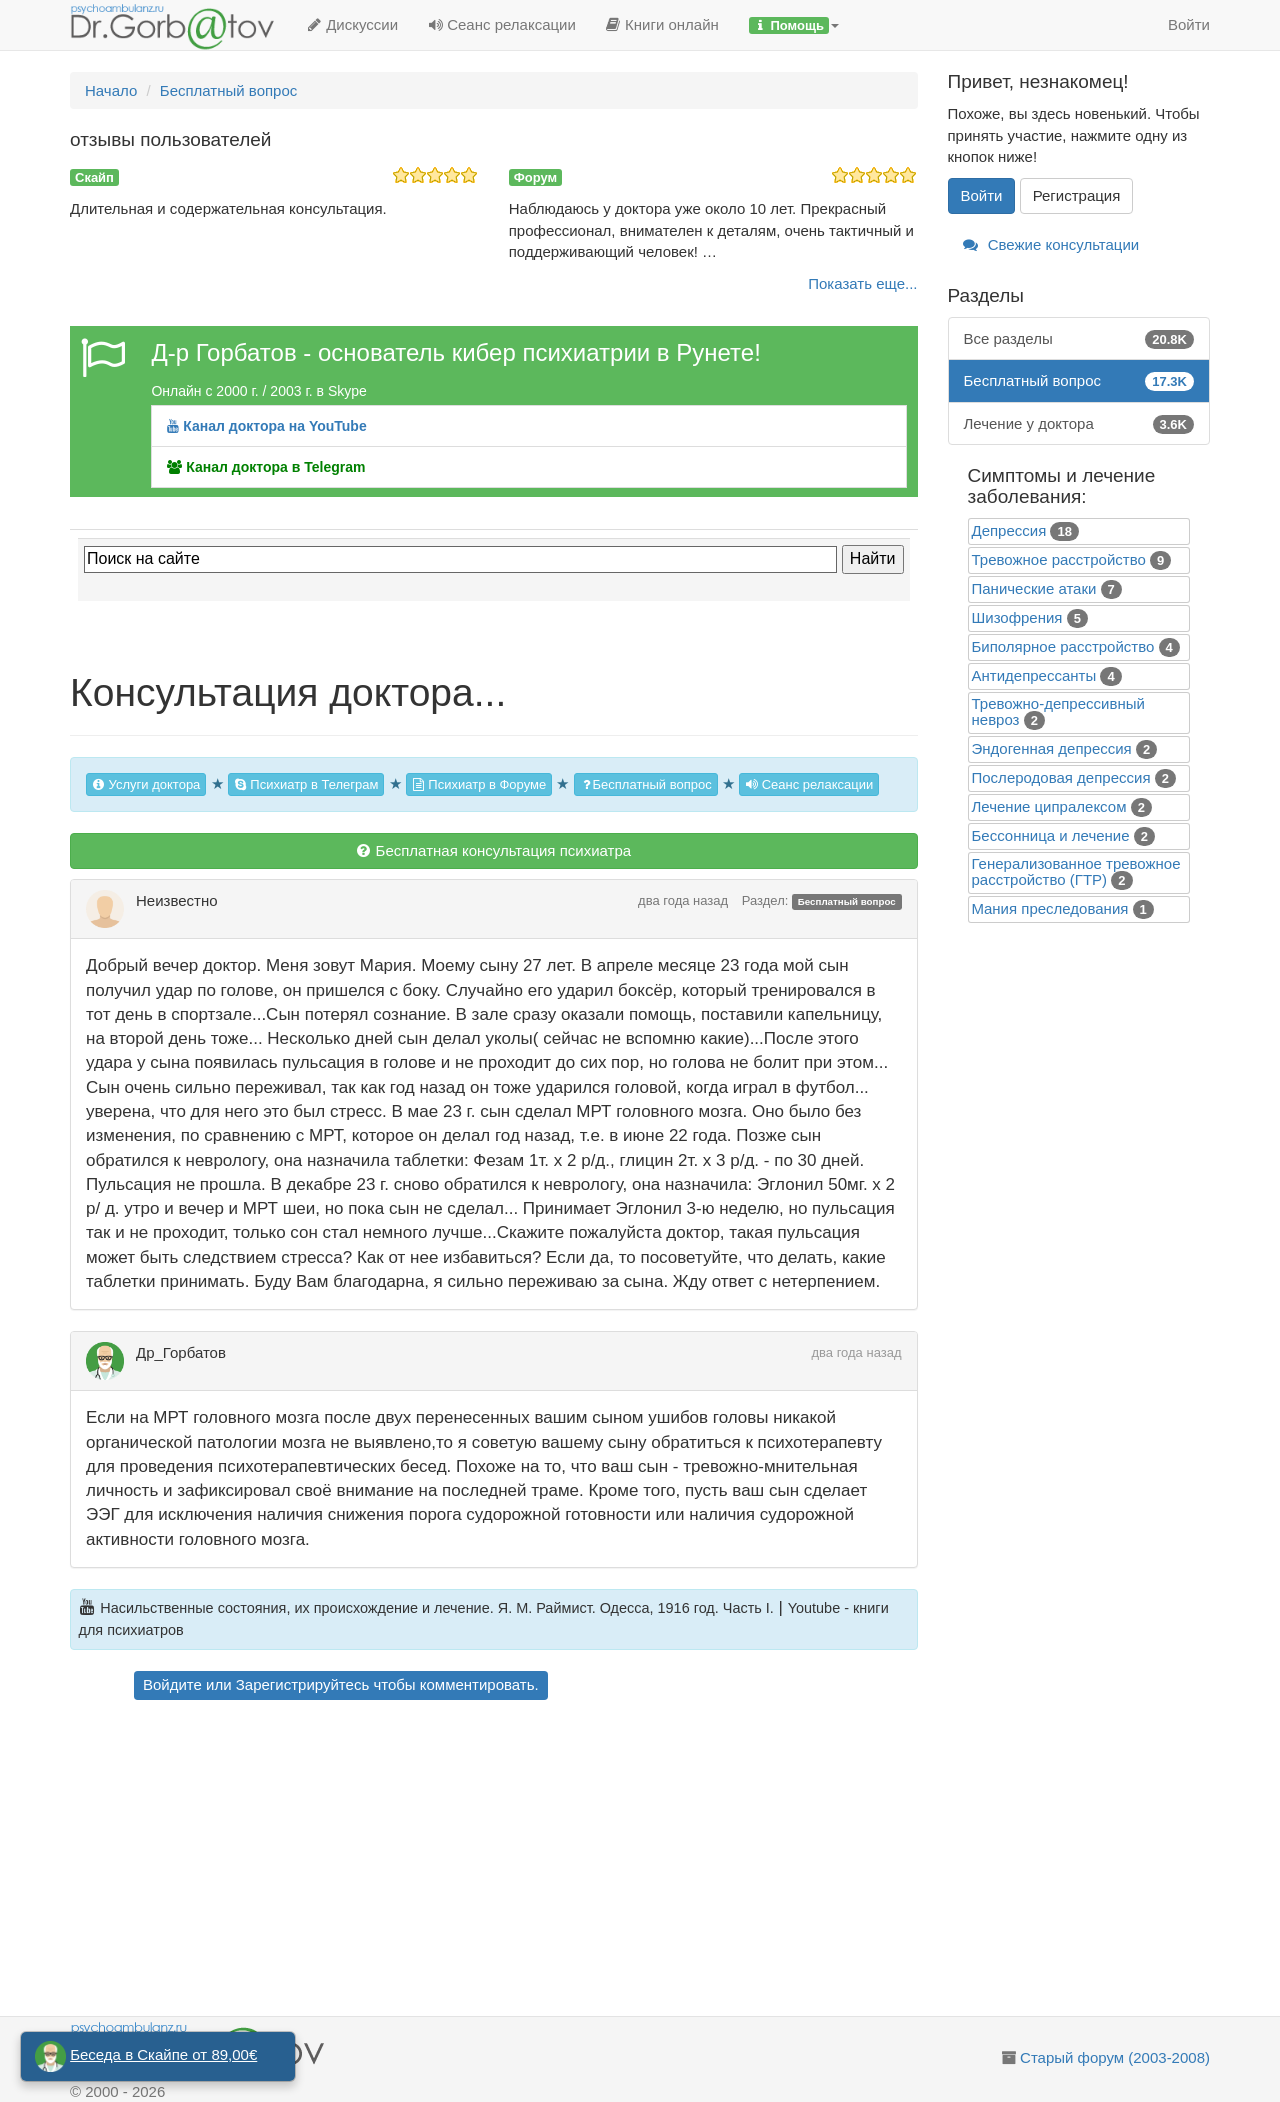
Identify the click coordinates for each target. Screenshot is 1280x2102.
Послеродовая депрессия (1061, 777)
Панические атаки (1034, 588)
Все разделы (1079, 338)
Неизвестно (177, 900)
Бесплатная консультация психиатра (493, 850)
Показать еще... (862, 283)
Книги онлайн (662, 24)
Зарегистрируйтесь (302, 1684)
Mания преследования (1050, 908)
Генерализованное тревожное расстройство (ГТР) (1076, 871)
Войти (1189, 24)
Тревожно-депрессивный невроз (1058, 711)
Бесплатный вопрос (646, 784)
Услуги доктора (146, 784)
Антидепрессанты (1034, 675)
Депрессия (1009, 530)
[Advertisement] (529, 1861)
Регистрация (1077, 195)
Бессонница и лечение (1051, 835)
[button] (794, 25)
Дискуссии (352, 24)
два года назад (683, 900)
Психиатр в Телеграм (306, 784)
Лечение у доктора (1079, 423)
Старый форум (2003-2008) (1115, 2057)
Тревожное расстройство (1059, 559)
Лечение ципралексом (1049, 806)
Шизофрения (1017, 617)
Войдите (172, 1684)
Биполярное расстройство (1063, 646)
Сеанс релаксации (502, 24)
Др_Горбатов (181, 1352)
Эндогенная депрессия (1052, 748)
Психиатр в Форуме (479, 784)
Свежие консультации (1051, 244)
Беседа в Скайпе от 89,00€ (163, 2054)
